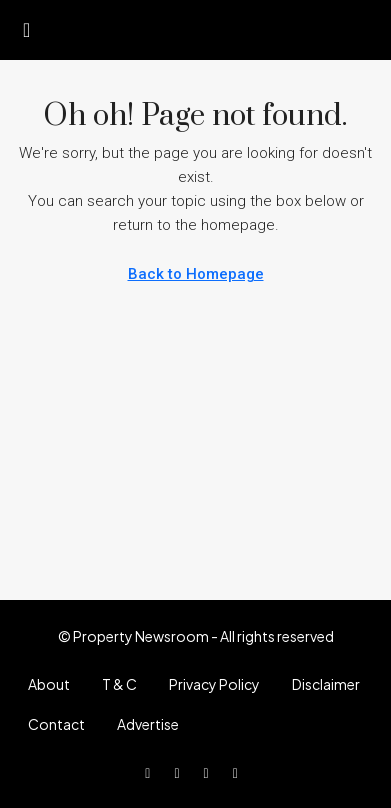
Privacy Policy (214, 684)
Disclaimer (326, 684)
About (49, 684)
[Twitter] (180, 772)
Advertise (148, 724)
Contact (56, 724)
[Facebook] (151, 772)
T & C (119, 684)
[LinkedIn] (239, 772)
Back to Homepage (196, 274)
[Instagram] (210, 772)
